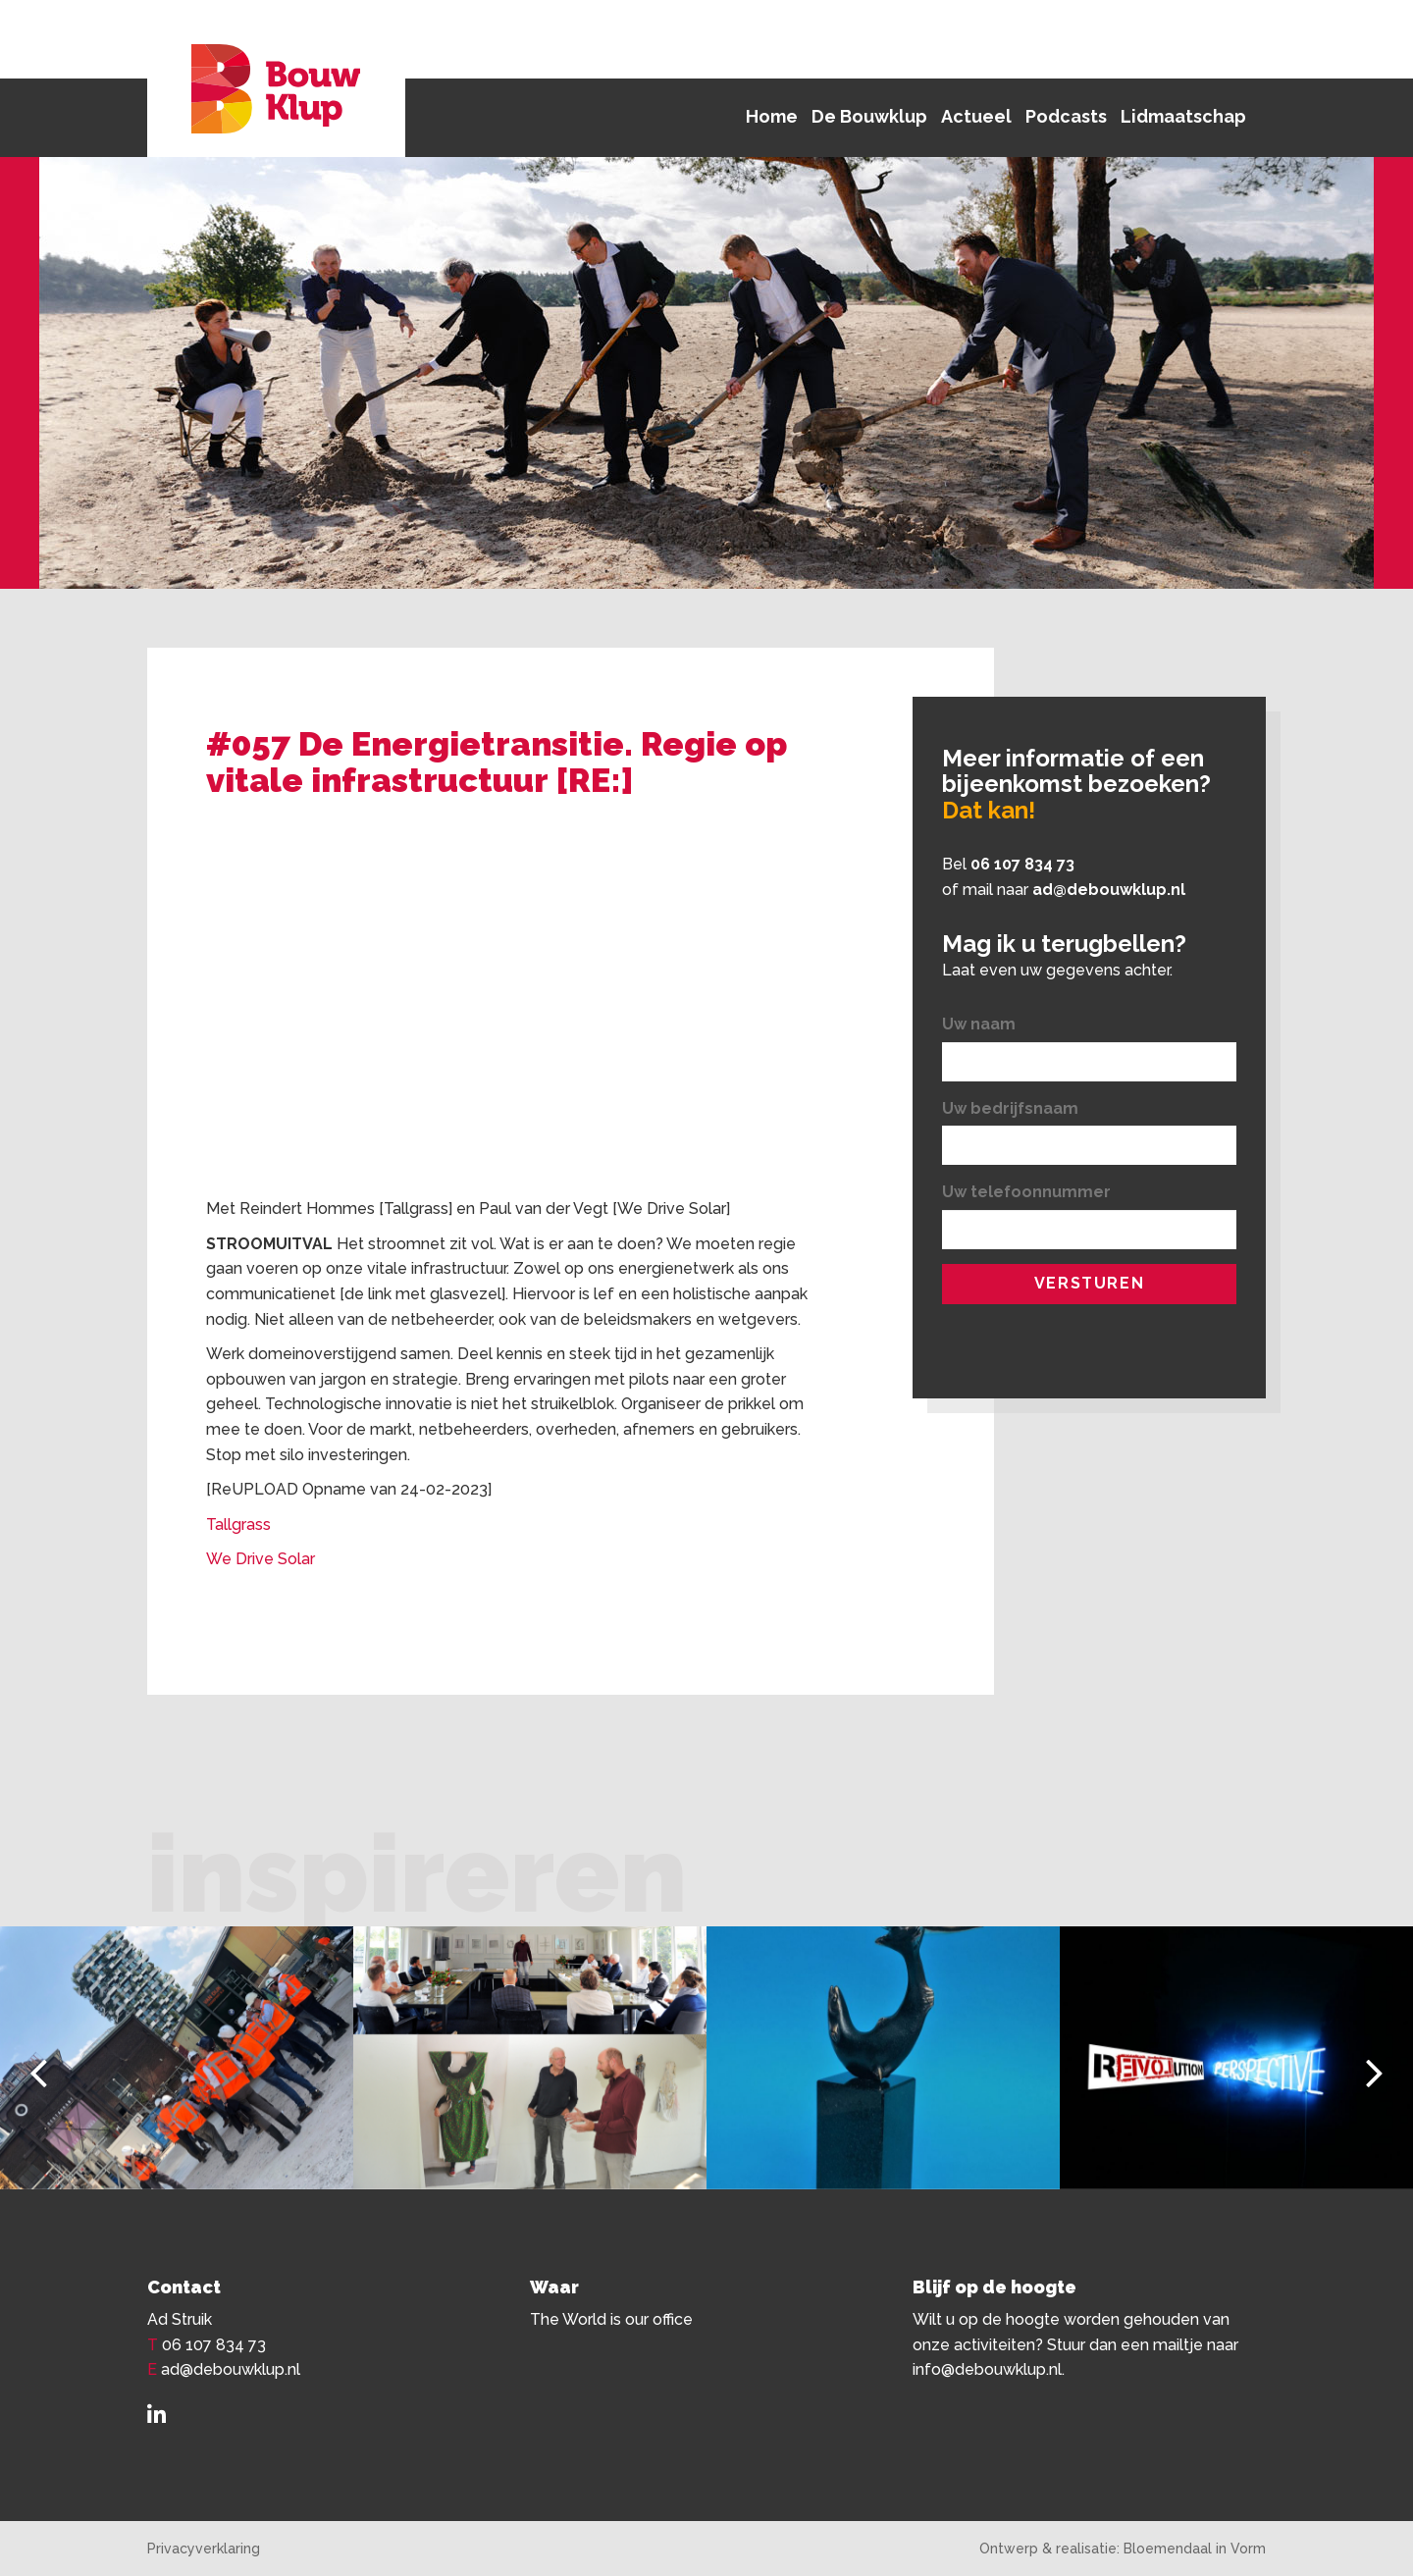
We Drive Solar (260, 1559)
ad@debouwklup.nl (1108, 889)
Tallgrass (240, 1524)
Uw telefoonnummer (1026, 1192)
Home (772, 116)
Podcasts (1066, 116)
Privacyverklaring (203, 2548)
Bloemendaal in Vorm (1195, 2548)
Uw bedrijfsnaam (1010, 1108)
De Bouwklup (869, 116)
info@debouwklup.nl (987, 2369)
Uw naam (979, 1024)
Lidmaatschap (1183, 116)
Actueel (976, 116)
